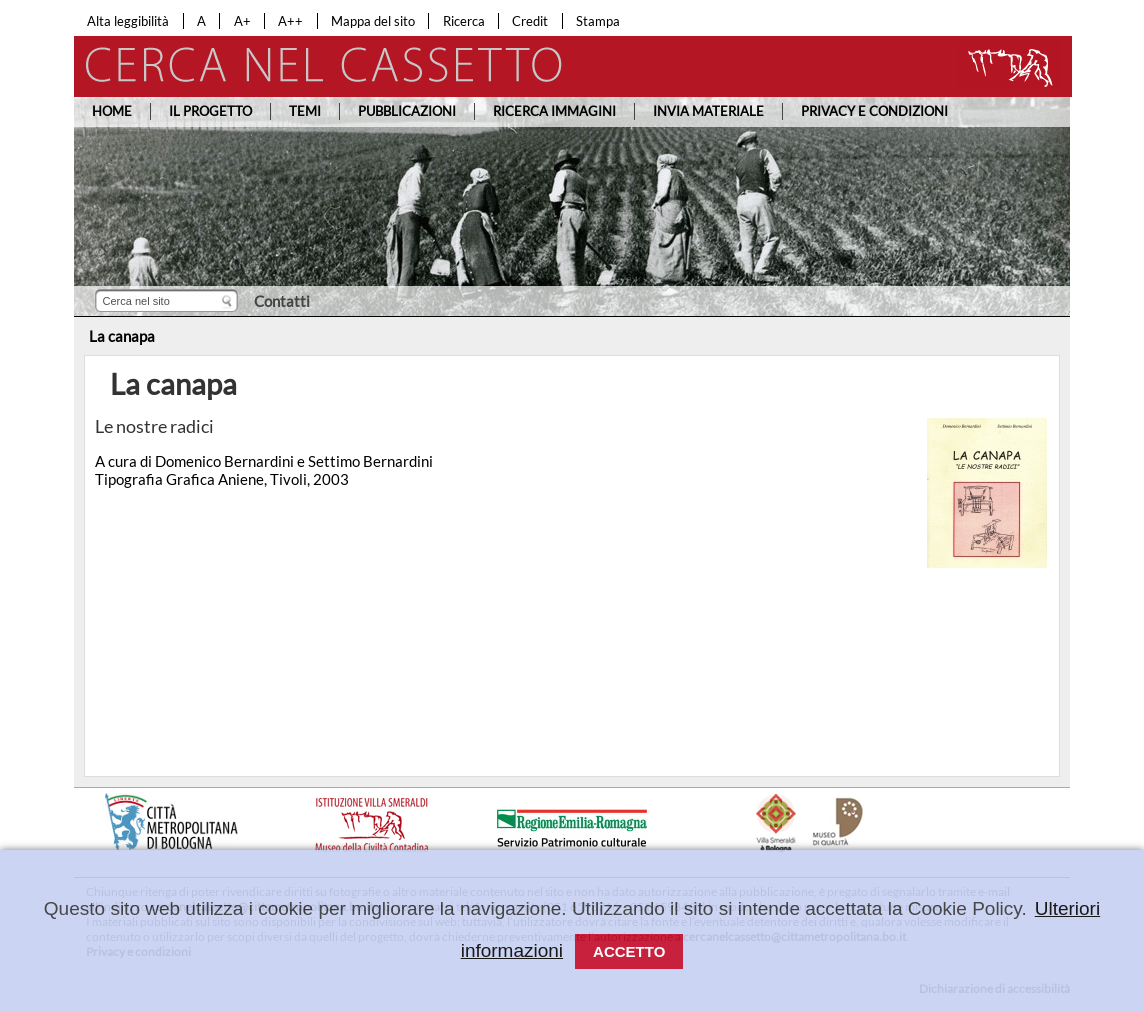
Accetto (629, 951)
